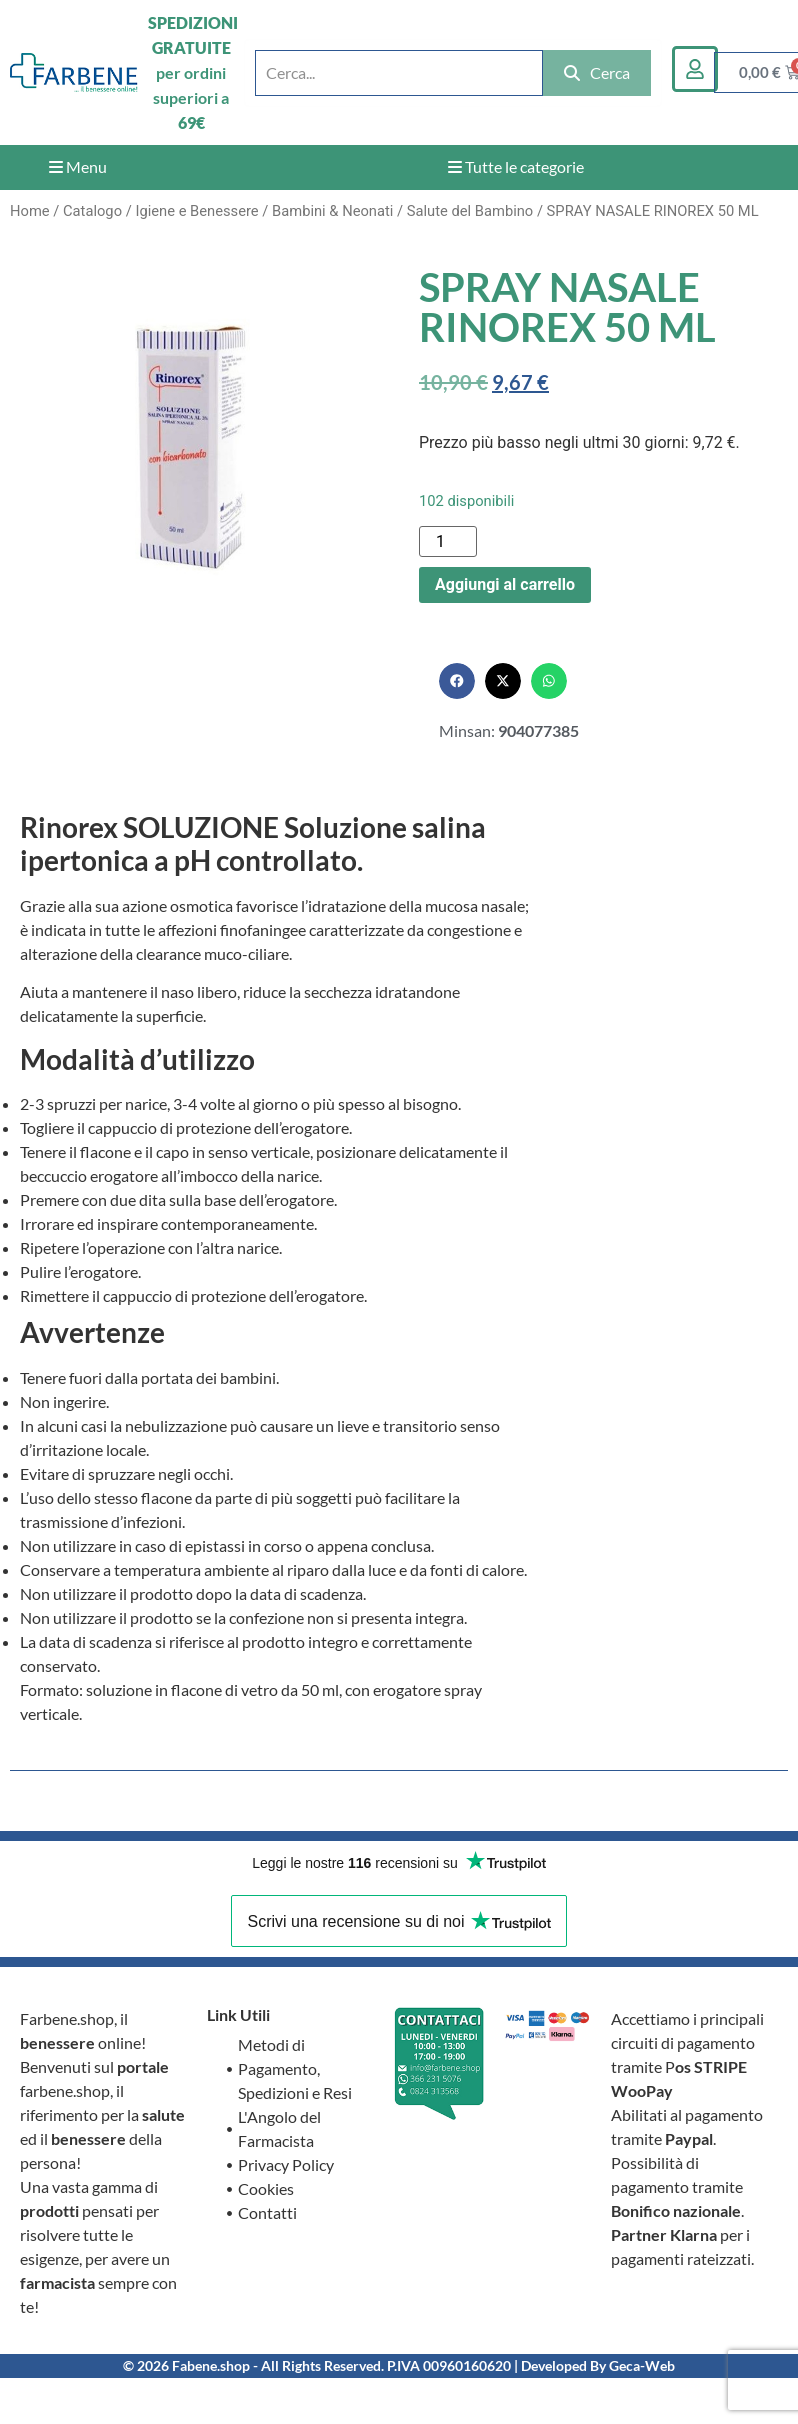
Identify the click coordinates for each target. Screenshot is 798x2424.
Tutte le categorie (516, 166)
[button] (457, 681)
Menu (78, 166)
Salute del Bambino (470, 211)
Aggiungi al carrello (505, 584)
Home (30, 211)
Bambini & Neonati (332, 211)
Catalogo (92, 211)
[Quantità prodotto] (448, 541)
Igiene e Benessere (196, 211)
